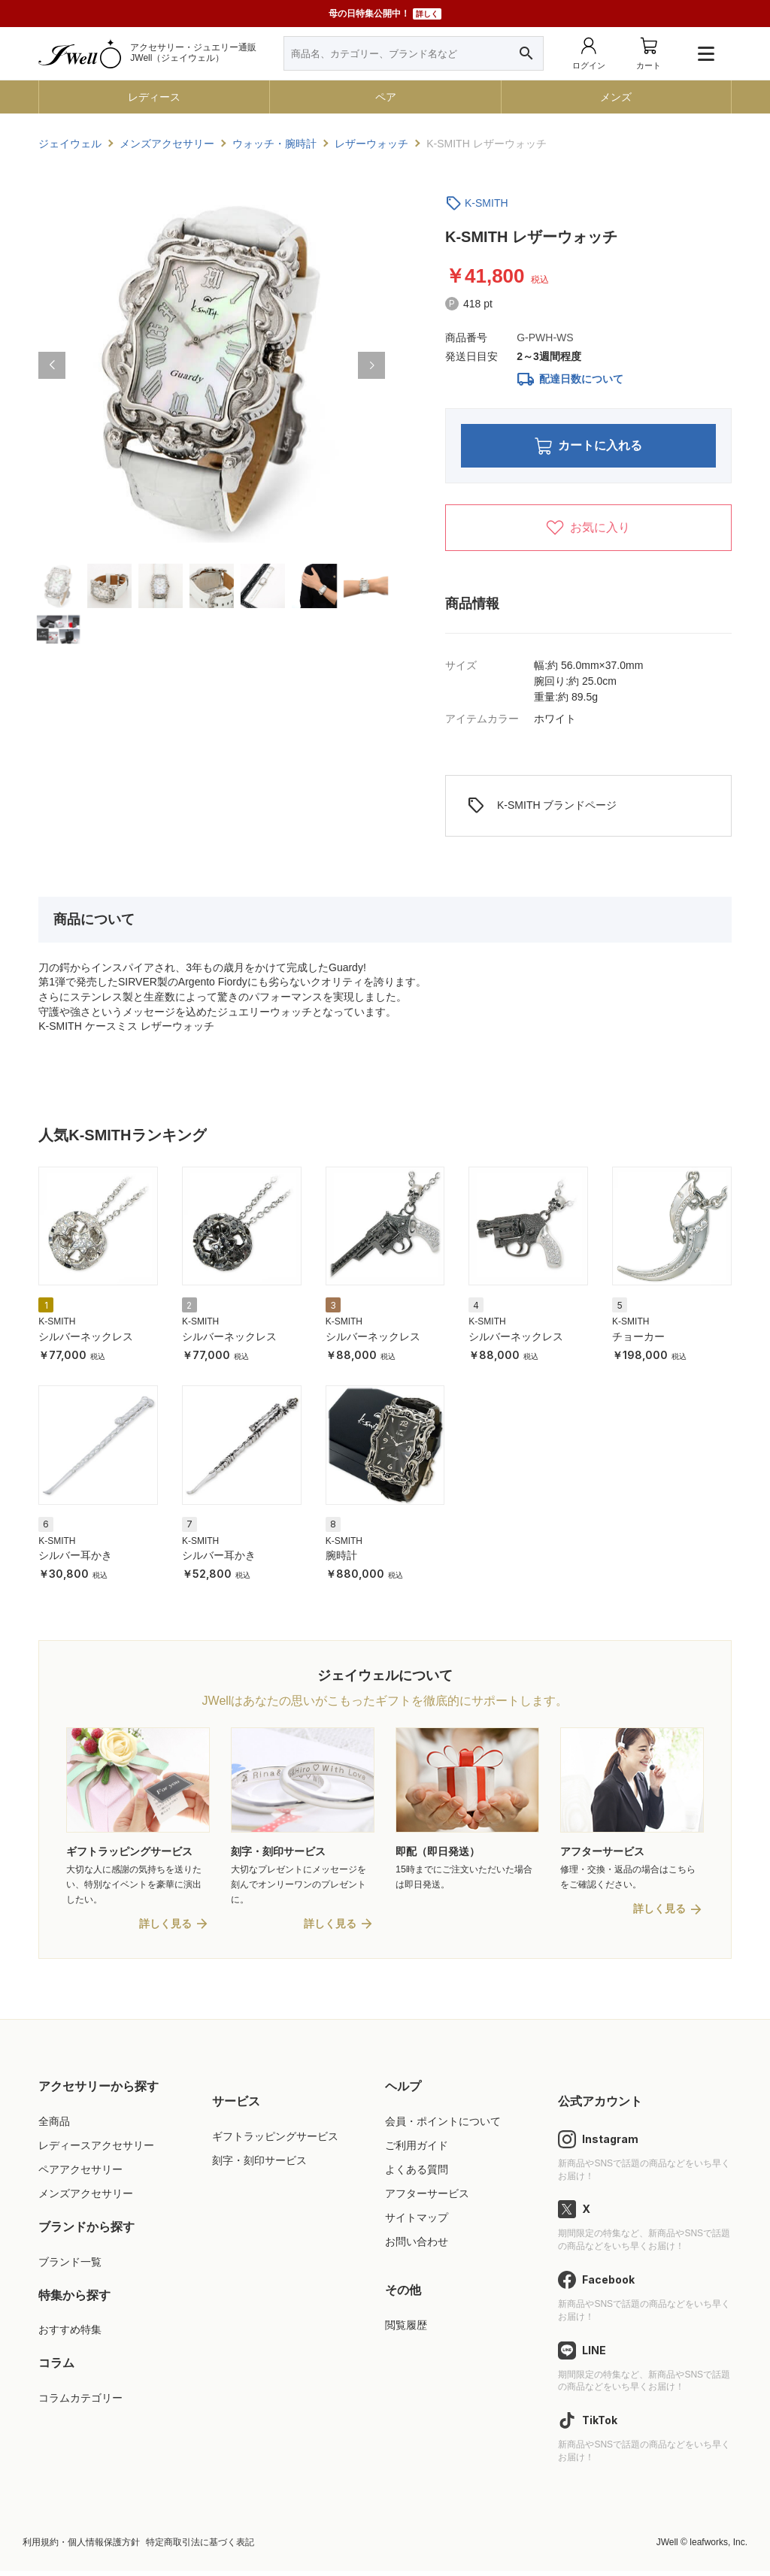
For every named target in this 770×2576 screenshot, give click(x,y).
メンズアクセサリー (85, 2199)
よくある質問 (416, 2175)
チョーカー (638, 1340)
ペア (385, 97)
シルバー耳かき (75, 1559)
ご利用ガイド (416, 2151)
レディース (154, 97)
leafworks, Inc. (718, 2547)
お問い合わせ (416, 2248)
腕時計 (341, 1559)
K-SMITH (486, 203)
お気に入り (588, 531)
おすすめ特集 (70, 2335)
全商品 (54, 2126)
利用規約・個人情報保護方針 (81, 2547)
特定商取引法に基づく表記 (200, 2547)
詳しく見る (165, 1930)
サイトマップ (416, 2223)
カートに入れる (588, 447)
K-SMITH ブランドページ (542, 809)
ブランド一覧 (70, 2267)
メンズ (616, 97)
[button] (51, 365)
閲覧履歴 (406, 2330)
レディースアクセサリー (96, 2151)
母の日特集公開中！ (385, 14)
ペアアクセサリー (80, 2175)
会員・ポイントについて (443, 2126)
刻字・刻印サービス (259, 2166)
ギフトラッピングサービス (275, 2142)
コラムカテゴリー (80, 2403)
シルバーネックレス (85, 1340)
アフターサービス (427, 2199)
